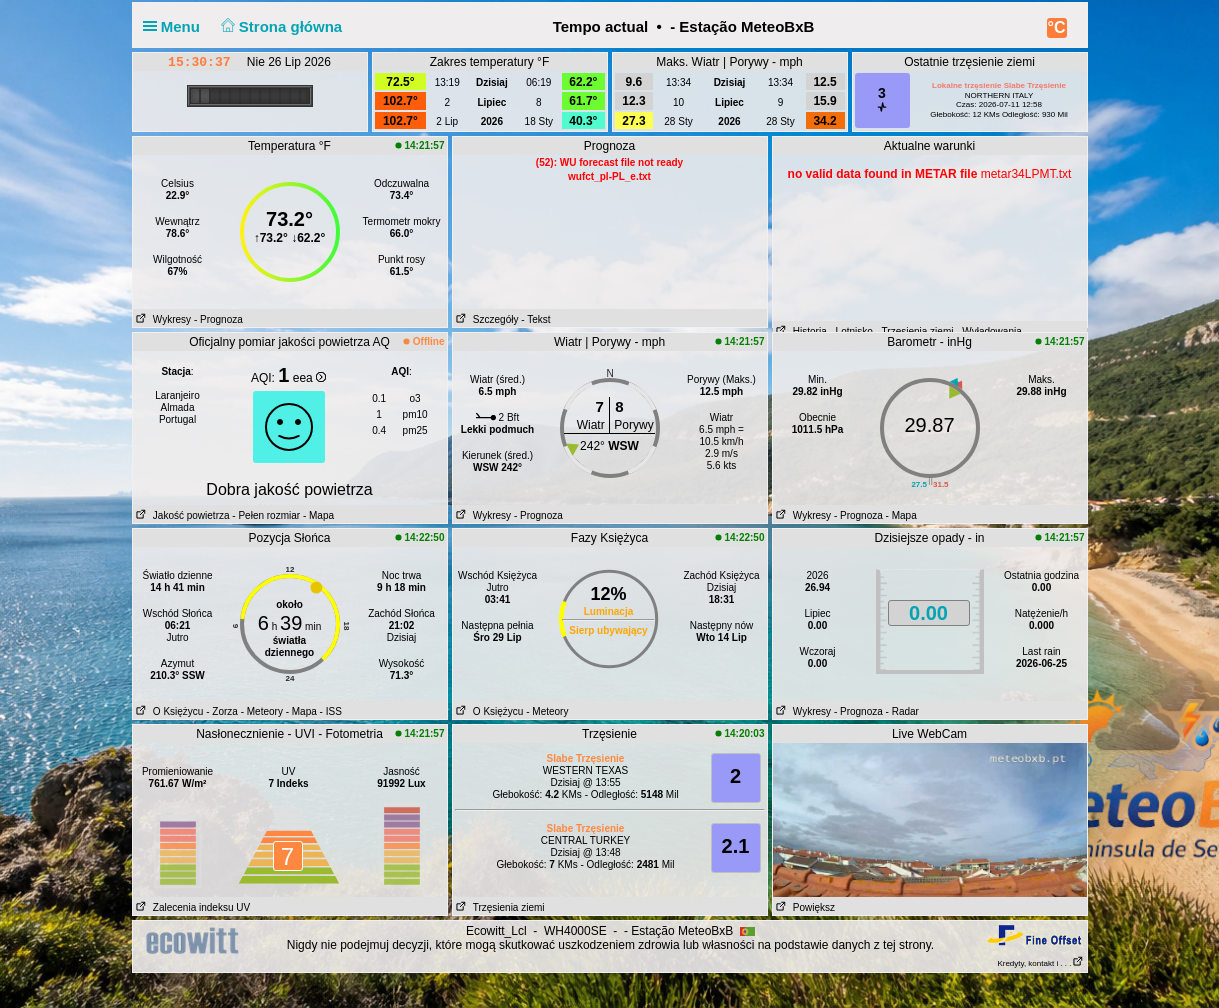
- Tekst (535, 319)
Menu (176, 26)
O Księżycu (168, 711)
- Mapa (317, 515)
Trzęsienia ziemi (499, 907)
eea (309, 378)
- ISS (331, 711)
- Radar (902, 711)
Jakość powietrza (181, 515)
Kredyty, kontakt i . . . (1040, 963)
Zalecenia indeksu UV (192, 907)
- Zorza (222, 711)
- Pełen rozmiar (266, 515)
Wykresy (162, 319)
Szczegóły (486, 319)
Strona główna (279, 26)
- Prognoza (218, 319)
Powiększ (804, 907)
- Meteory (262, 711)
